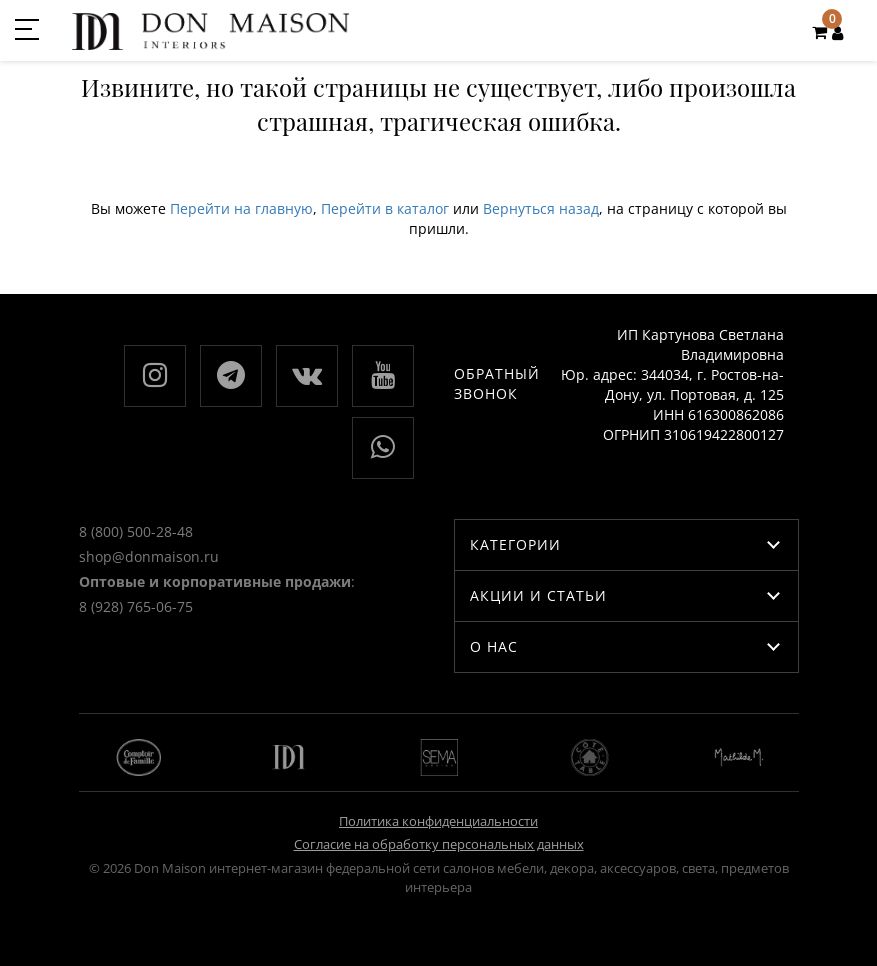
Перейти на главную (241, 208)
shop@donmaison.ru (149, 556)
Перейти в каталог (385, 208)
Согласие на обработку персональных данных (439, 844)
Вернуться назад (541, 208)
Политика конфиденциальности (438, 821)
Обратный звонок (497, 383)
